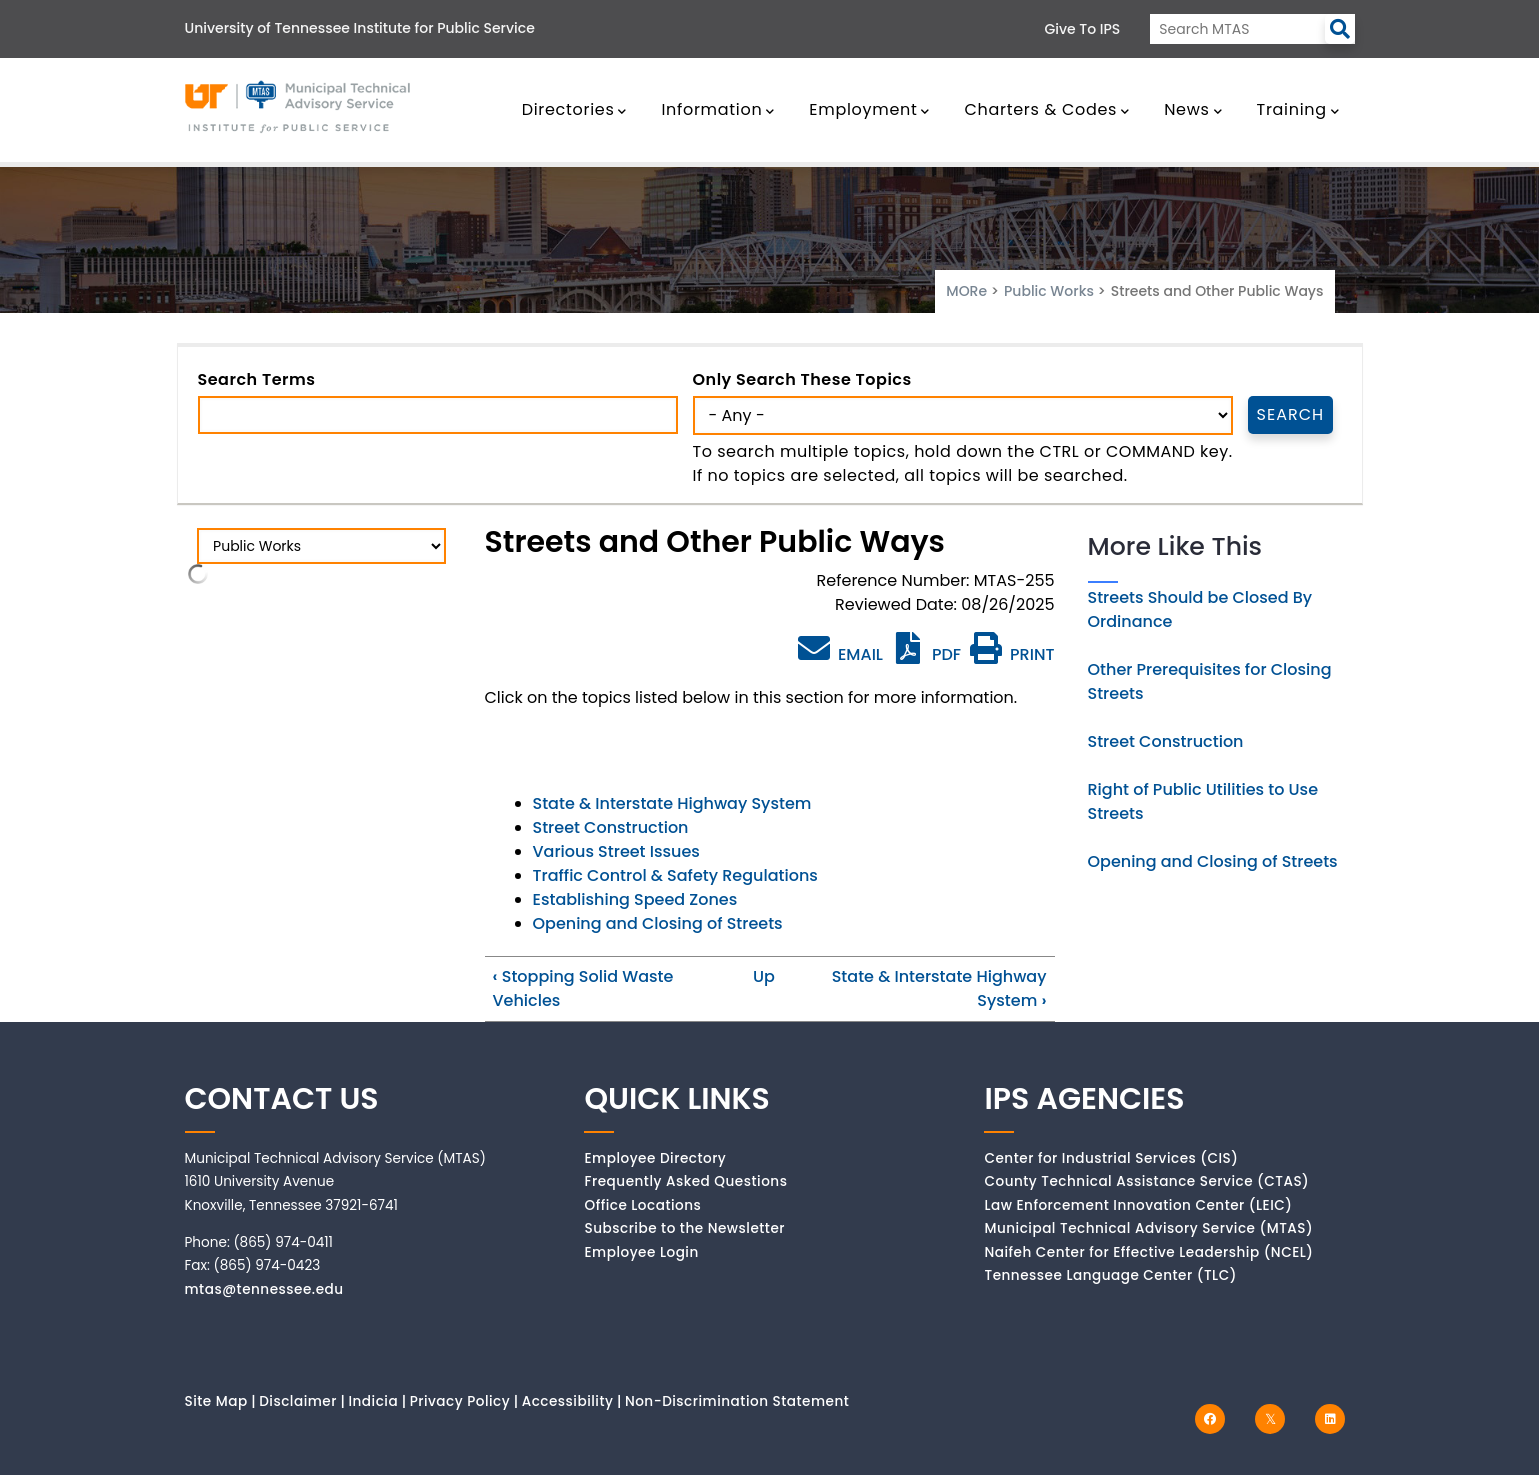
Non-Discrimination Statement (737, 1401)
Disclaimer (298, 1401)
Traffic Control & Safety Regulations (675, 875)
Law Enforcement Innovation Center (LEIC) (1138, 1205)
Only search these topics (802, 379)
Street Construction (611, 827)
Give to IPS (1083, 29)
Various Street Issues (616, 851)
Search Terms (257, 379)
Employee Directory (655, 1158)
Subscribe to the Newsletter (684, 1228)
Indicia (373, 1401)
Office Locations (642, 1205)
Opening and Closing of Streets (658, 923)
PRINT (1012, 654)
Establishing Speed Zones (635, 899)
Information (718, 109)
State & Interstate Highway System (672, 803)
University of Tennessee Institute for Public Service (360, 28)
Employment (869, 109)
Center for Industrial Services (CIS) (1111, 1158)
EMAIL (840, 649)
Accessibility (568, 1401)
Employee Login (641, 1252)
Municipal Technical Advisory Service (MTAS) (1148, 1228)
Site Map (216, 1401)
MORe (966, 291)
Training (1298, 109)
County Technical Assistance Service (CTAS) (1146, 1181)
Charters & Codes (1046, 109)
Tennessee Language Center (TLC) (1110, 1275)
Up (764, 976)
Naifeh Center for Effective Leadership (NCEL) (1148, 1252)
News (1193, 109)
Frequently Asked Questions (685, 1181)
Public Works (1049, 291)
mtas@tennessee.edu (264, 1289)
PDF (926, 654)
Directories (575, 109)
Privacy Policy (460, 1401)
